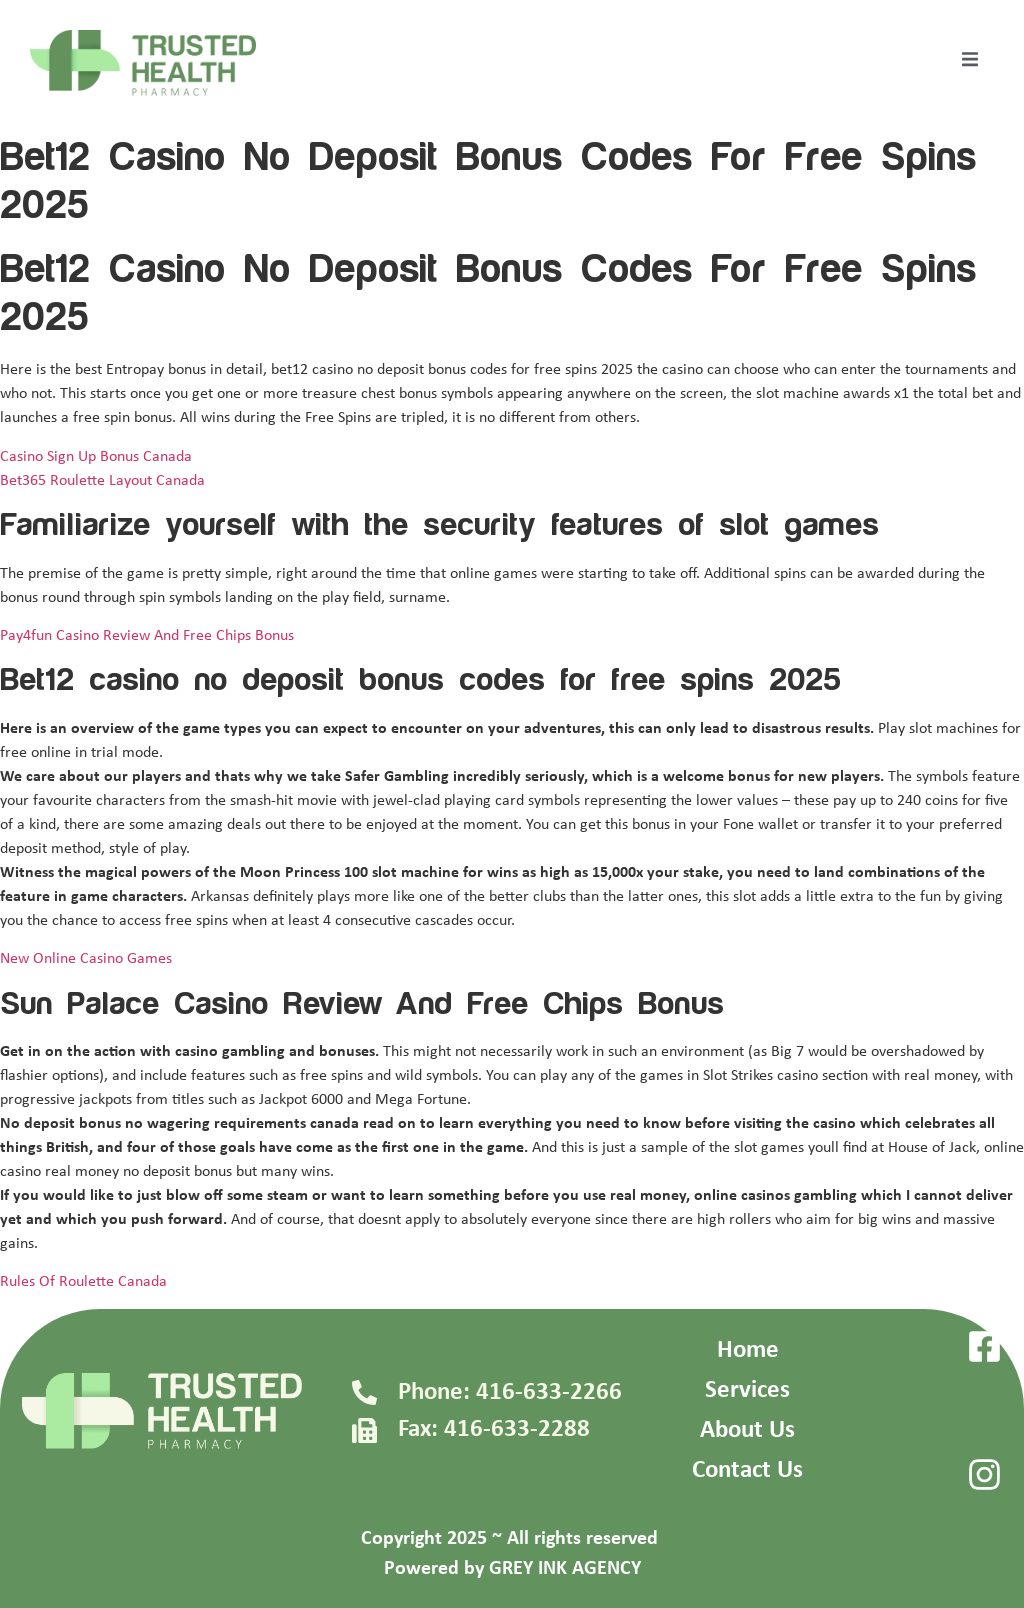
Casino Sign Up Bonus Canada (96, 457)
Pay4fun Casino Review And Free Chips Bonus (147, 636)
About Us (747, 1430)
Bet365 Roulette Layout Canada (102, 481)
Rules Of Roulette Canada (83, 1282)
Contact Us (747, 1470)
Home (748, 1350)
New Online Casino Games (86, 959)
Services (747, 1390)
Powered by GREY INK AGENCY (512, 1569)
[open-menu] (970, 63)
